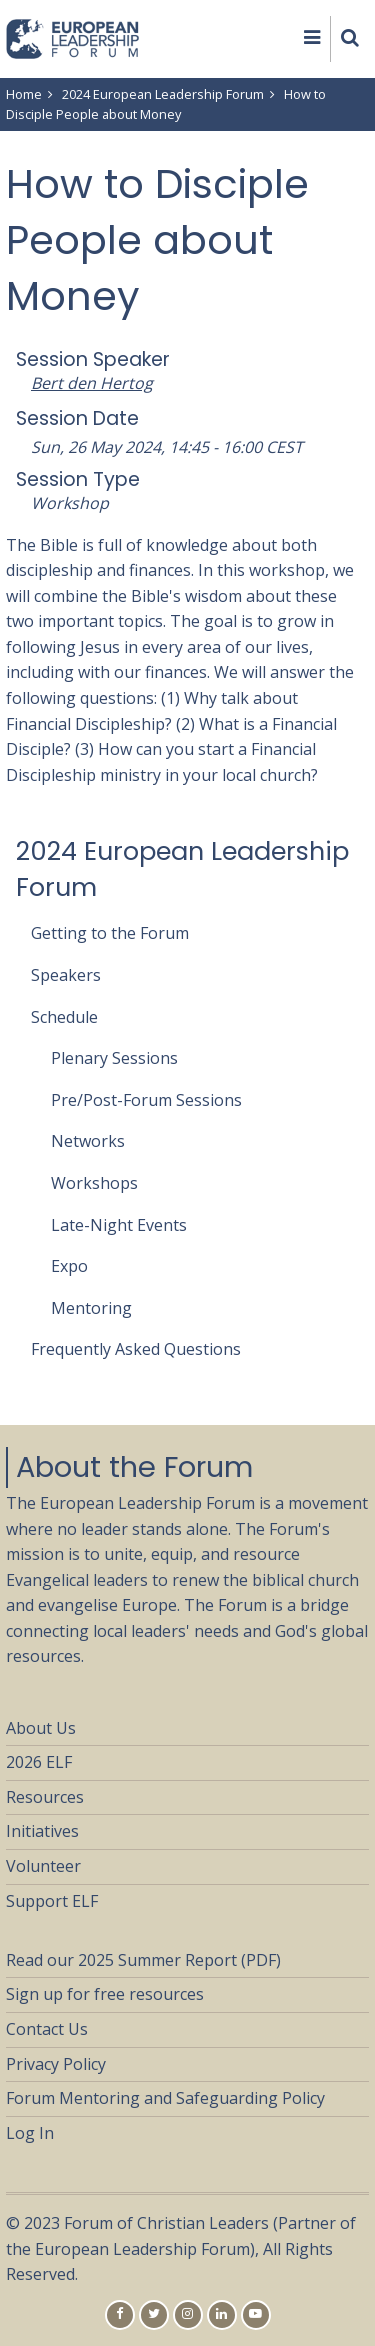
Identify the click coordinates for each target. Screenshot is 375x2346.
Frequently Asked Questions (136, 1349)
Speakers (66, 975)
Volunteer (43, 1866)
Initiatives (42, 1831)
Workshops (94, 1183)
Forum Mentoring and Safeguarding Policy (165, 2098)
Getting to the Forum (110, 933)
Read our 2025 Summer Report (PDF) (143, 1960)
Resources (45, 1797)
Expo (69, 1266)
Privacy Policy (56, 2064)
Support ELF (52, 1901)
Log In (30, 2133)
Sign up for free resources (105, 1994)
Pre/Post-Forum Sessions (146, 1100)
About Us (41, 1728)
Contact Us (47, 2029)
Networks (88, 1141)
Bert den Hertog (92, 383)
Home (24, 94)
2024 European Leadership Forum (163, 94)
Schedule (64, 1017)
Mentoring (91, 1308)
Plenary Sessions (114, 1058)
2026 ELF (39, 1762)
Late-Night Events (119, 1225)
